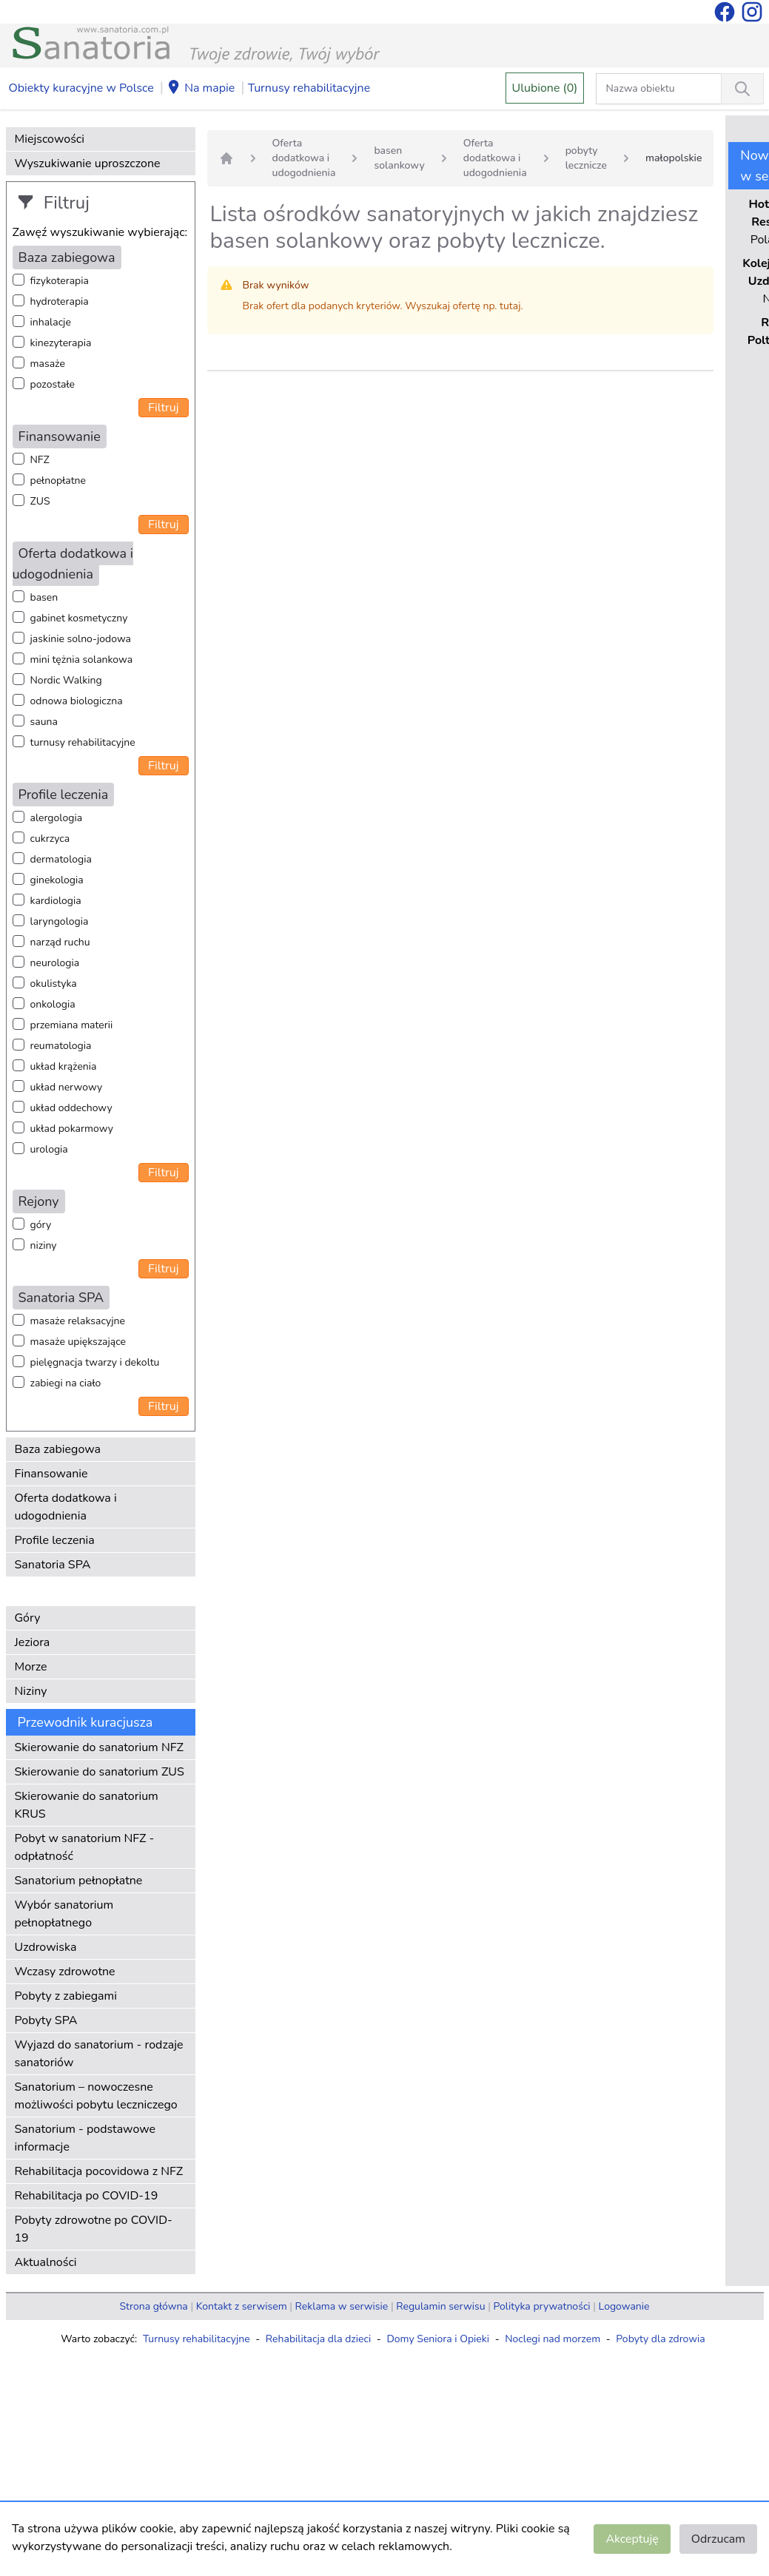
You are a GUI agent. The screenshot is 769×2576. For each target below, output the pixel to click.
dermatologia (61, 859)
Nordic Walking (66, 680)
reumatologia (61, 1046)
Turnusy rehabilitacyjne (309, 88)
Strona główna (154, 2306)
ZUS (40, 501)
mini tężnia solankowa (81, 660)
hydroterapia (59, 301)
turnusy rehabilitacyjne (82, 742)
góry (41, 1225)
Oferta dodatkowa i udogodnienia (66, 1507)
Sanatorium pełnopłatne (79, 1880)
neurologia (55, 963)
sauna (44, 722)
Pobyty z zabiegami (66, 1996)
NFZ (40, 460)
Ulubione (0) (545, 88)
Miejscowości (49, 139)
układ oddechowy (71, 1108)
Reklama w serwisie (342, 2306)
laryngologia (59, 921)
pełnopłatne (58, 480)
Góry (28, 1618)
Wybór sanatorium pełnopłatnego (64, 1914)
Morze (31, 1667)
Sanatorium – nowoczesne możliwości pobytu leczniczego (96, 2096)
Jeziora (32, 1642)
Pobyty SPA (46, 2020)
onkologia (52, 1004)
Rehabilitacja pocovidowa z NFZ (99, 2171)
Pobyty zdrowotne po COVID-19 (93, 2229)
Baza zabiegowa (58, 1449)
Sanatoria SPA (53, 1565)
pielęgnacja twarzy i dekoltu (95, 1362)
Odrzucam (718, 2539)
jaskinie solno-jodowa (81, 639)
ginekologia (57, 880)
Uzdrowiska (46, 1947)
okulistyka (53, 984)
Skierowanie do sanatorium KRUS (86, 1805)
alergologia (56, 818)
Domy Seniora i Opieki (437, 2339)
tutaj (510, 306)
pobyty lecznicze (586, 158)
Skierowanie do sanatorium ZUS (99, 1772)
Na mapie (201, 89)
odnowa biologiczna (76, 701)
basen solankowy (399, 158)
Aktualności (46, 2262)
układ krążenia (63, 1066)
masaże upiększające (78, 1342)
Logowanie (624, 2306)
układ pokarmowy (71, 1129)
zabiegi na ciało (65, 1383)
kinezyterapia (61, 343)
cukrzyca (50, 839)
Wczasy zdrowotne (65, 1971)
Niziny (31, 1691)
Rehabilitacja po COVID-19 (86, 2196)
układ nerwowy (66, 1087)
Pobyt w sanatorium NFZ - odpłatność (85, 1847)
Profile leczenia (55, 1540)
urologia (49, 1149)
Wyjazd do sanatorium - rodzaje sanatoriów (99, 2054)
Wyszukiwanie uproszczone (88, 163)
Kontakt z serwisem (241, 2306)
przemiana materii (71, 1025)
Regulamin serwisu (440, 2306)
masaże (47, 364)
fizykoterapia (59, 281)
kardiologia (55, 901)
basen (44, 597)
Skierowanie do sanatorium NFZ (99, 1747)
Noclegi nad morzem (552, 2339)
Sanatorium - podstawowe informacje (85, 2138)
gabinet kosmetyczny (79, 618)
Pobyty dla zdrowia (660, 2339)
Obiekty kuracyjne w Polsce (81, 88)
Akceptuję (631, 2539)
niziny (43, 1245)
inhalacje (50, 322)
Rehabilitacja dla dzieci (318, 2339)
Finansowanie (51, 1474)
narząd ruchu (60, 942)
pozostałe (52, 384)
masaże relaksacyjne (77, 1321)
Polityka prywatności (542, 2306)
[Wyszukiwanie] (742, 88)
